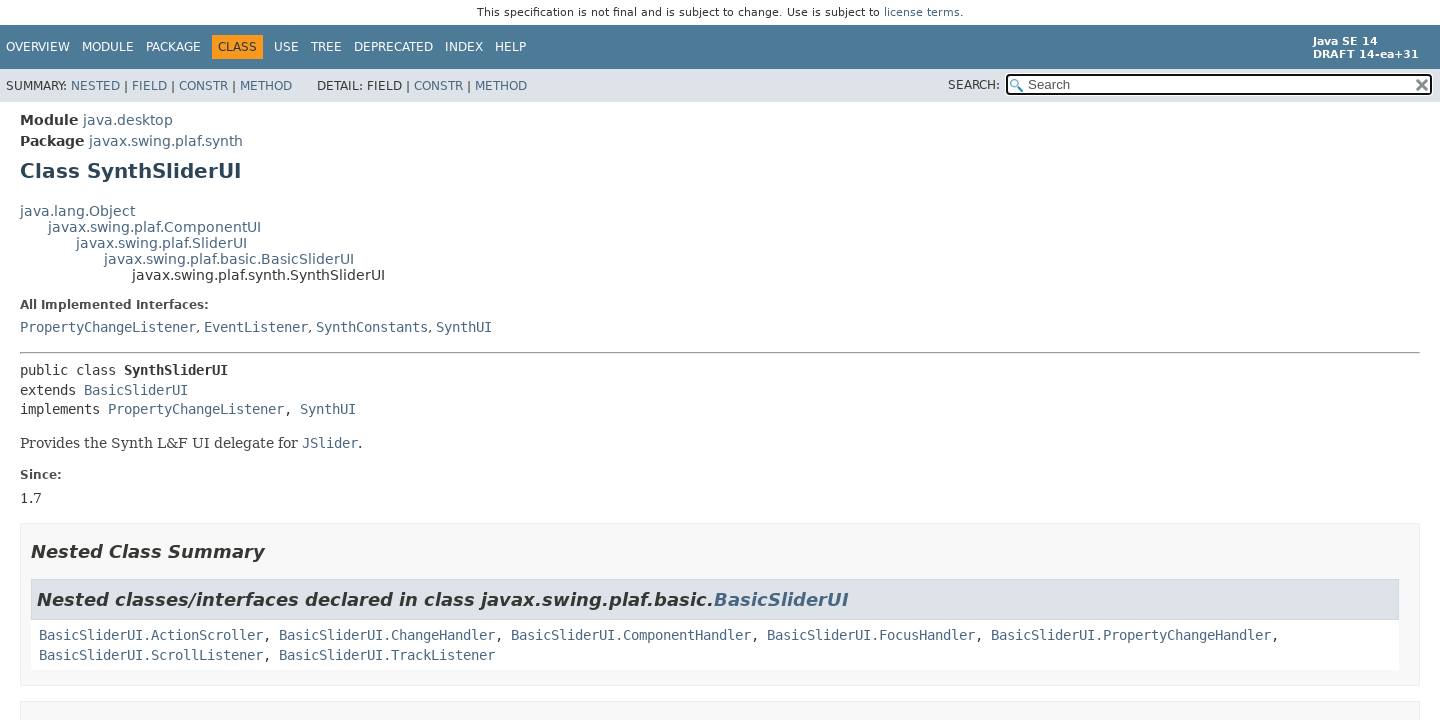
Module (108, 47)
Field (149, 86)
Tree (326, 47)
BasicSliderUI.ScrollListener (151, 655)
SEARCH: (974, 85)
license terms (922, 12)
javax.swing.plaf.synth (166, 141)
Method (266, 86)
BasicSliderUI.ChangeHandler (387, 635)
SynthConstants (372, 327)
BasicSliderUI (136, 390)
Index (464, 47)
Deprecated (393, 47)
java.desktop (128, 120)
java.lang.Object (77, 211)
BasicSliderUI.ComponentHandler (631, 635)
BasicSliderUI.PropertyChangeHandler (1131, 635)
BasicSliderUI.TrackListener (387, 655)
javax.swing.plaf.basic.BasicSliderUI (229, 259)
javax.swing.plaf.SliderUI (161, 243)
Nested (95, 86)
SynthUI (464, 327)
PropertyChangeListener (108, 327)
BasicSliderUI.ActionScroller (151, 635)
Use (286, 47)
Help (510, 47)
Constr (203, 86)
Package (173, 47)
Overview (38, 47)
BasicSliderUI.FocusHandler (871, 635)
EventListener (256, 327)
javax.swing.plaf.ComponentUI (154, 227)
